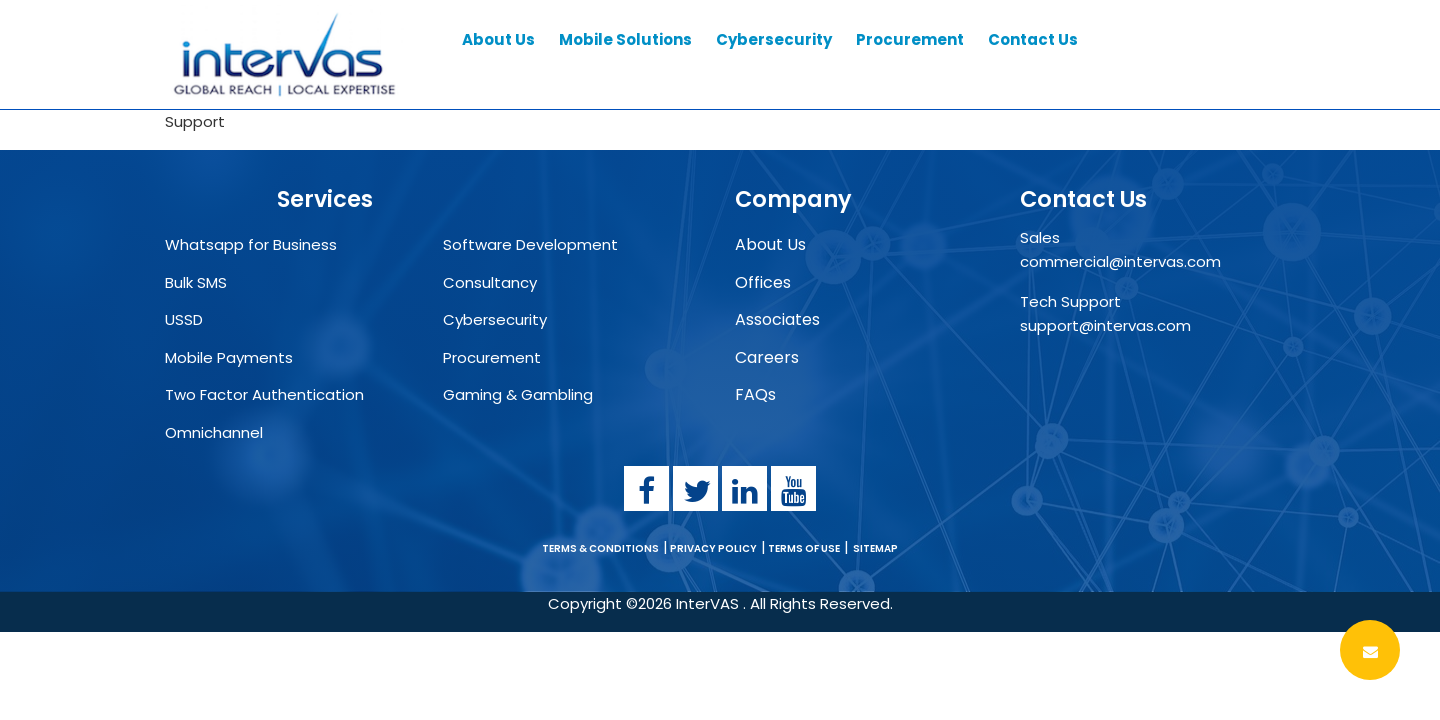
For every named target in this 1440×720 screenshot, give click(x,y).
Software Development (530, 244)
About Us (770, 244)
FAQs (755, 394)
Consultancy (490, 282)
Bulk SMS (196, 282)
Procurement (492, 357)
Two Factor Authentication (264, 394)
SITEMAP (875, 548)
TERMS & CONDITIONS (600, 548)
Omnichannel (214, 432)
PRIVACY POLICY (712, 548)
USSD (184, 319)
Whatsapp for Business (251, 244)
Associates (777, 319)
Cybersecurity (495, 319)
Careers (767, 357)
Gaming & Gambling (518, 394)
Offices (763, 282)
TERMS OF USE (803, 548)
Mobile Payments (229, 357)
